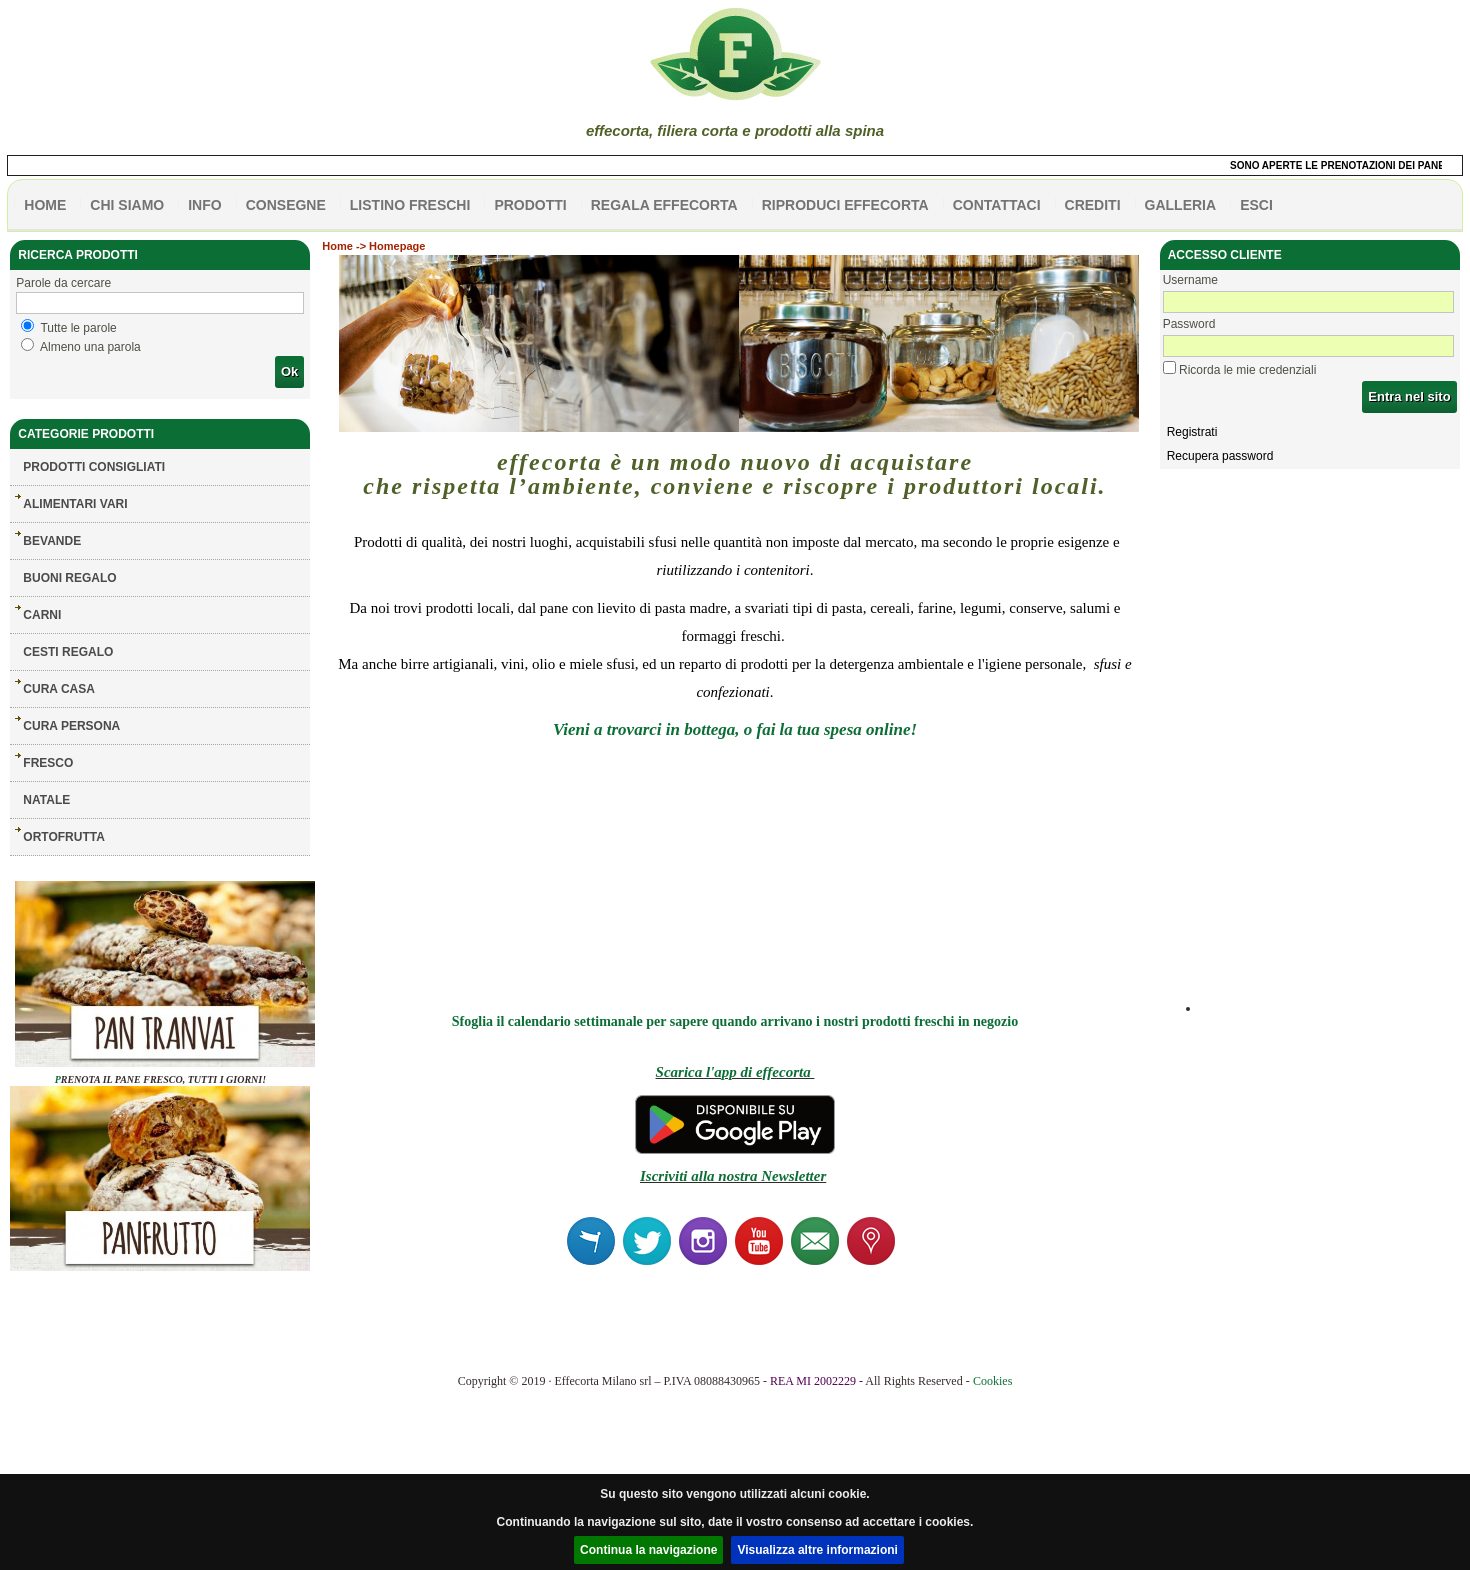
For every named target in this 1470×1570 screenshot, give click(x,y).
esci (1256, 205)
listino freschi (410, 205)
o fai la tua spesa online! (830, 729)
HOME (45, 205)
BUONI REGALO (69, 578)
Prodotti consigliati (94, 467)
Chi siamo (127, 205)
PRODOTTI (530, 205)
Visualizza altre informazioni (817, 1550)
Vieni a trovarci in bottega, (646, 729)
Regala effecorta (664, 205)
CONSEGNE (286, 205)
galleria (1181, 205)
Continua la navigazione (648, 1550)
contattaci (997, 205)
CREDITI (1093, 205)
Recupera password (1220, 456)
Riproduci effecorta (845, 205)
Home (337, 246)
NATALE (46, 800)
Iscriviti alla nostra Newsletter (733, 1176)
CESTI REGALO (68, 652)
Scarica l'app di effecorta (735, 1072)
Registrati (1192, 432)
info (204, 205)
